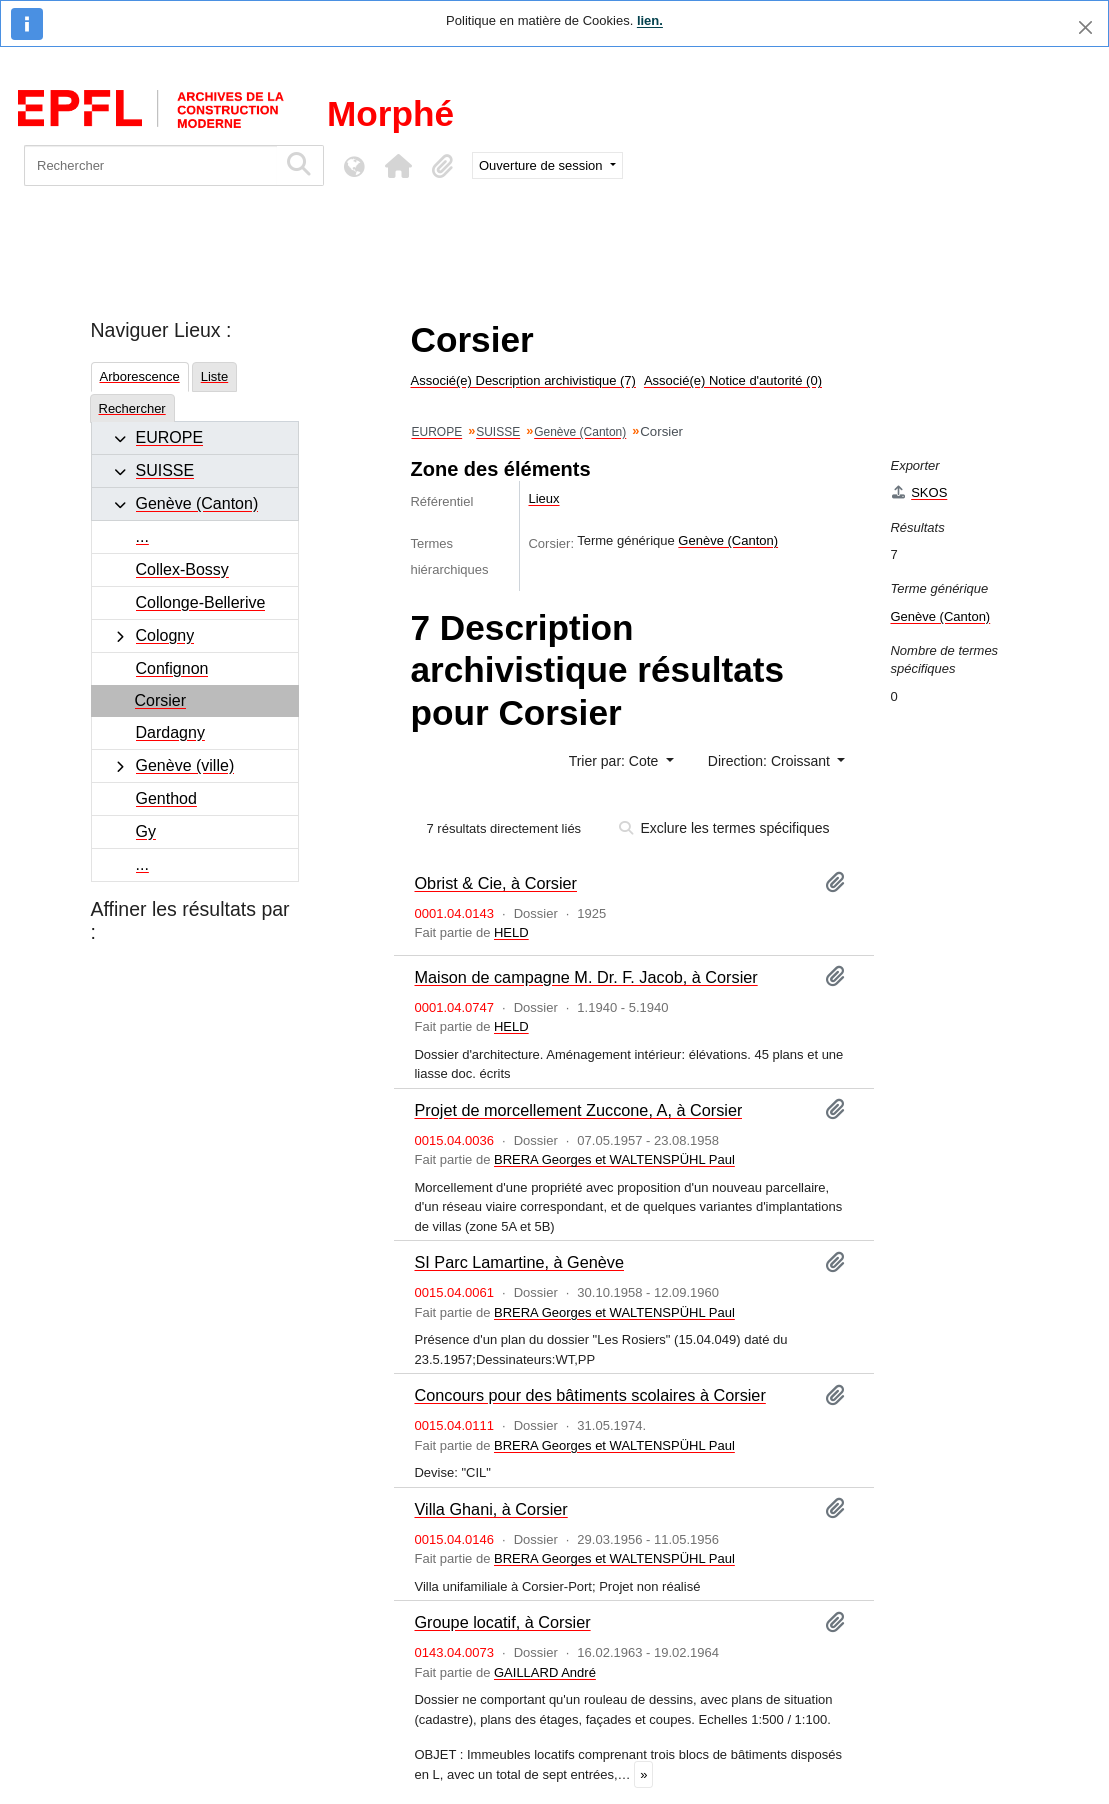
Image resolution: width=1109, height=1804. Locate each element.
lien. (650, 20)
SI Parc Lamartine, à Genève (519, 1262)
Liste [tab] (214, 376)
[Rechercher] (150, 165)
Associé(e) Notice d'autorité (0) (733, 380)
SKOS (918, 492)
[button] (398, 166)
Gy (146, 831)
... (142, 536)
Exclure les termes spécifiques (724, 828)
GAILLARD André (545, 1672)
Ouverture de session (542, 165)
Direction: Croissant (771, 761)
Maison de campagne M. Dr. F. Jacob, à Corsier (585, 977)
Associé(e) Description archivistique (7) (522, 380)
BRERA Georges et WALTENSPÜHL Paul (614, 1159)
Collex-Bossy (182, 569)
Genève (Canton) (197, 503)
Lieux (543, 498)
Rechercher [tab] (132, 408)
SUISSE (165, 470)
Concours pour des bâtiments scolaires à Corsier (589, 1395)
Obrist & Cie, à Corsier (495, 883)
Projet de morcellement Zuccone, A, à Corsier (578, 1110)
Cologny (165, 635)
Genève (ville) (185, 765)
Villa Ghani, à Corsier (490, 1509)
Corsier (161, 700)
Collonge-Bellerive (201, 602)
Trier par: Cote (616, 761)
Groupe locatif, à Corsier (502, 1622)
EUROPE (170, 437)
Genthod (166, 798)
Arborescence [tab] (140, 376)
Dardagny (170, 732)
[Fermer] (1085, 27)
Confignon (172, 668)
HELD (511, 932)
